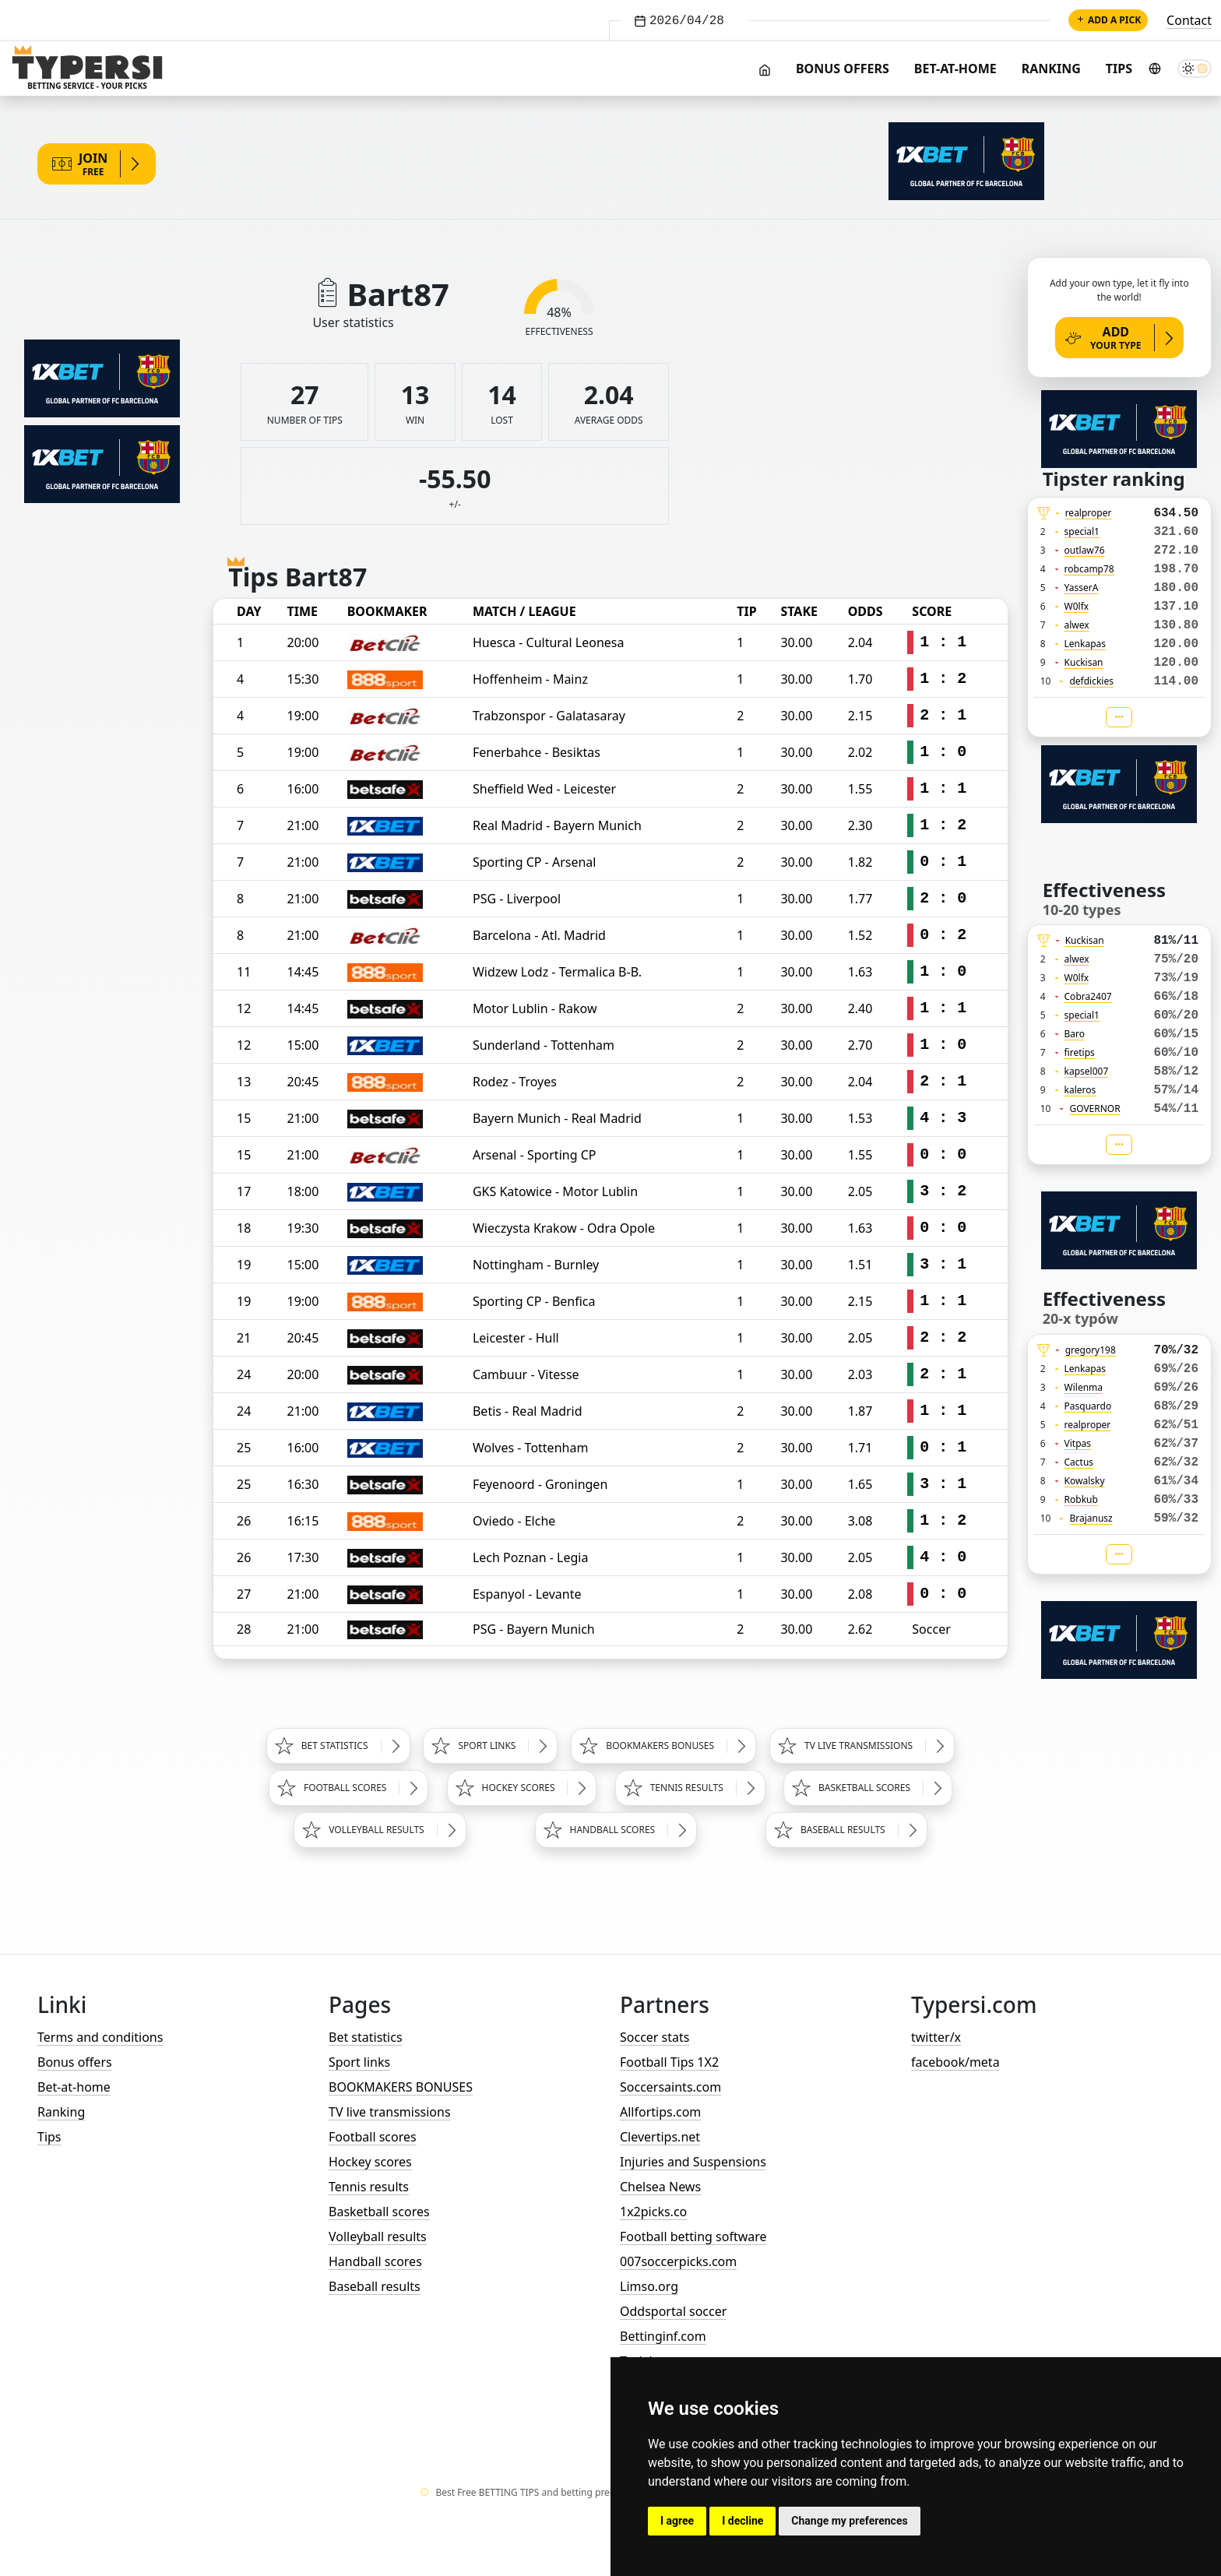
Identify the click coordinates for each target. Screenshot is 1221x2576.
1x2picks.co (653, 2211)
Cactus (1079, 1462)
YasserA (1081, 587)
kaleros (1080, 1089)
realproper (1088, 512)
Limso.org (649, 2286)
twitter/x (936, 2037)
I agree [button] (677, 2520)
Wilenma (1083, 1387)
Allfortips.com (660, 2111)
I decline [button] (742, 2520)
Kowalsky (1084, 1480)
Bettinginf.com (663, 2336)
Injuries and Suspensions (693, 2161)
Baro (1075, 1033)
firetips (1079, 1052)
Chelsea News (660, 2186)
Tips (1119, 68)
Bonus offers (842, 68)
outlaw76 (1084, 550)
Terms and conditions (100, 2037)
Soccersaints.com (670, 2087)
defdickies (1091, 681)
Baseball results (374, 2286)
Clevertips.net (660, 2136)
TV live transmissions (390, 2111)
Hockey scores (370, 2161)
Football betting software (693, 2236)
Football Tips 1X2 (669, 2062)
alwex (1076, 625)
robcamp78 (1089, 568)
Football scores (373, 2136)
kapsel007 (1086, 1071)
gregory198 (1090, 1350)
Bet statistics (366, 2037)
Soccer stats (654, 2037)
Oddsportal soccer (673, 2311)
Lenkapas (1085, 643)
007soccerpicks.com (678, 2261)
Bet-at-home (955, 68)
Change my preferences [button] (849, 2520)
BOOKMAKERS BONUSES (401, 2087)
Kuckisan (1083, 662)
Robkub (1081, 1499)
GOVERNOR (1094, 1108)
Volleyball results (378, 2236)
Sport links (359, 2062)
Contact (1189, 20)
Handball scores (375, 2261)
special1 (1082, 531)
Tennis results (369, 2186)
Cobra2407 (1088, 996)
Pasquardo (1088, 1406)
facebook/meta (955, 2062)
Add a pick (1108, 19)
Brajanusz (1090, 1518)
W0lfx (1076, 606)
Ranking (1051, 68)
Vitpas (1078, 1443)
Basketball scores (379, 2211)
